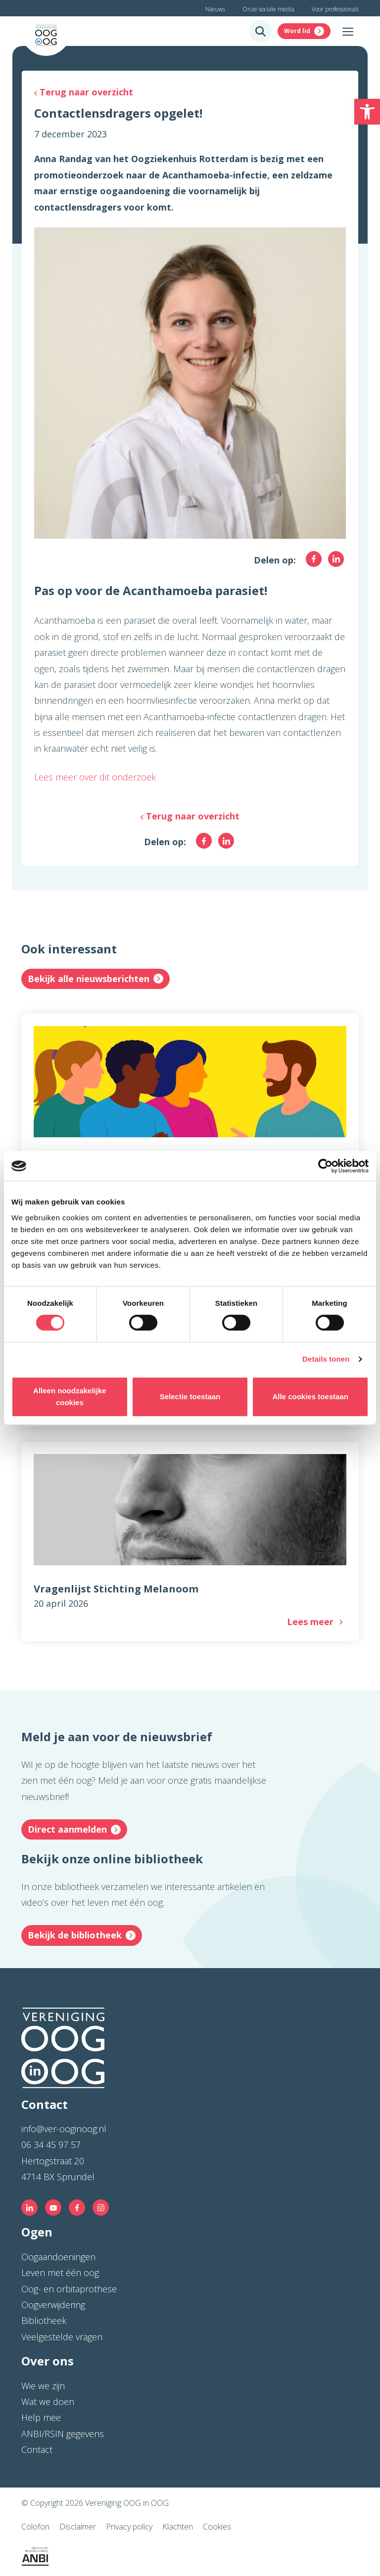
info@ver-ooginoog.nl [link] (63, 2129)
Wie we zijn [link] (43, 2386)
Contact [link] (36, 2449)
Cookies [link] (217, 2526)
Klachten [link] (177, 2526)
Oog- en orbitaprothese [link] (69, 2289)
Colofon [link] (35, 2526)
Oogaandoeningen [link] (58, 2257)
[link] (367, 112)
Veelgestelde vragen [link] (61, 2337)
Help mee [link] (41, 2417)
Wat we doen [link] (47, 2401)
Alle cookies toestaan (310, 1396)
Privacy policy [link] (129, 2526)
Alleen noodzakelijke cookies (69, 1396)
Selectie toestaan (190, 1396)
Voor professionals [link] (335, 9)
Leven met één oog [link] (60, 2272)
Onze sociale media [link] (268, 9)
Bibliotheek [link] (43, 2320)
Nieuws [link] (215, 9)
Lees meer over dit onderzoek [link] (95, 777)
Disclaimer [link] (77, 2526)
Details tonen (325, 1359)
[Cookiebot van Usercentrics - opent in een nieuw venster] (325, 1166)
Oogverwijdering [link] (53, 2305)
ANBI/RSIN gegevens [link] (62, 2434)
